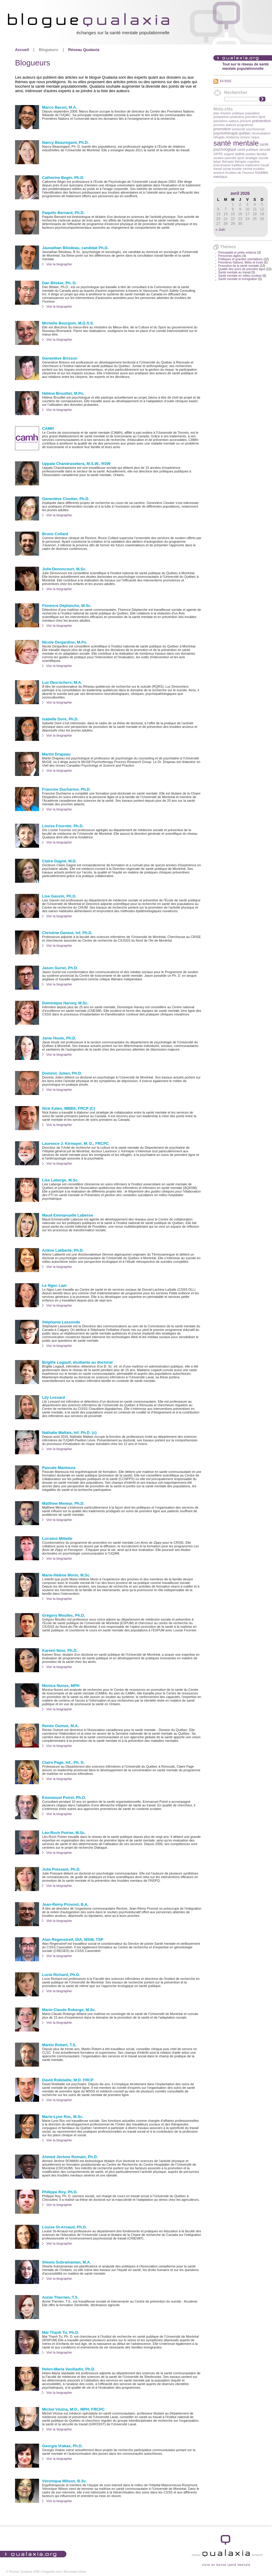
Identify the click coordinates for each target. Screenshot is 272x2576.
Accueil (22, 49)
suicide (263, 158)
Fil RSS (225, 81)
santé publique (247, 149)
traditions (237, 165)
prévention (261, 121)
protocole (238, 129)
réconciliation (261, 133)
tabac (217, 161)
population (252, 113)
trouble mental (242, 168)
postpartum (221, 117)
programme (245, 125)
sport (240, 158)
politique (238, 113)
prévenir (246, 121)
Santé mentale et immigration (237, 279)
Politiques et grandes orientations (240, 259)
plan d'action (222, 113)
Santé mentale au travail (234, 272)
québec (244, 133)
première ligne (255, 117)
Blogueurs (48, 49)
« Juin (220, 230)
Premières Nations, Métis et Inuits (240, 262)
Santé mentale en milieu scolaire (240, 275)
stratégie (251, 158)
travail (265, 165)
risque (255, 137)
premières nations (226, 121)
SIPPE (218, 154)
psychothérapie (225, 133)
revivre (245, 137)
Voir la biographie (59, 264)
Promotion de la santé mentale (238, 265)
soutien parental (224, 158)
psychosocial (255, 129)
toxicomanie (222, 165)
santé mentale (236, 143)
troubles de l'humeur (239, 172)
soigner (229, 154)
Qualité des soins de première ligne (241, 269)
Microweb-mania (75, 2571)
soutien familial (256, 154)
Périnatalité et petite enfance (237, 252)
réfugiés (219, 137)
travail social (222, 168)
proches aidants (224, 125)
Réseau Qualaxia (83, 49)
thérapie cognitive (247, 161)
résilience (232, 137)
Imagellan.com (52, 2571)
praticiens (237, 117)
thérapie (228, 161)
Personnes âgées (230, 256)
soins (239, 154)
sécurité (264, 149)
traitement (252, 165)
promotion (222, 129)
